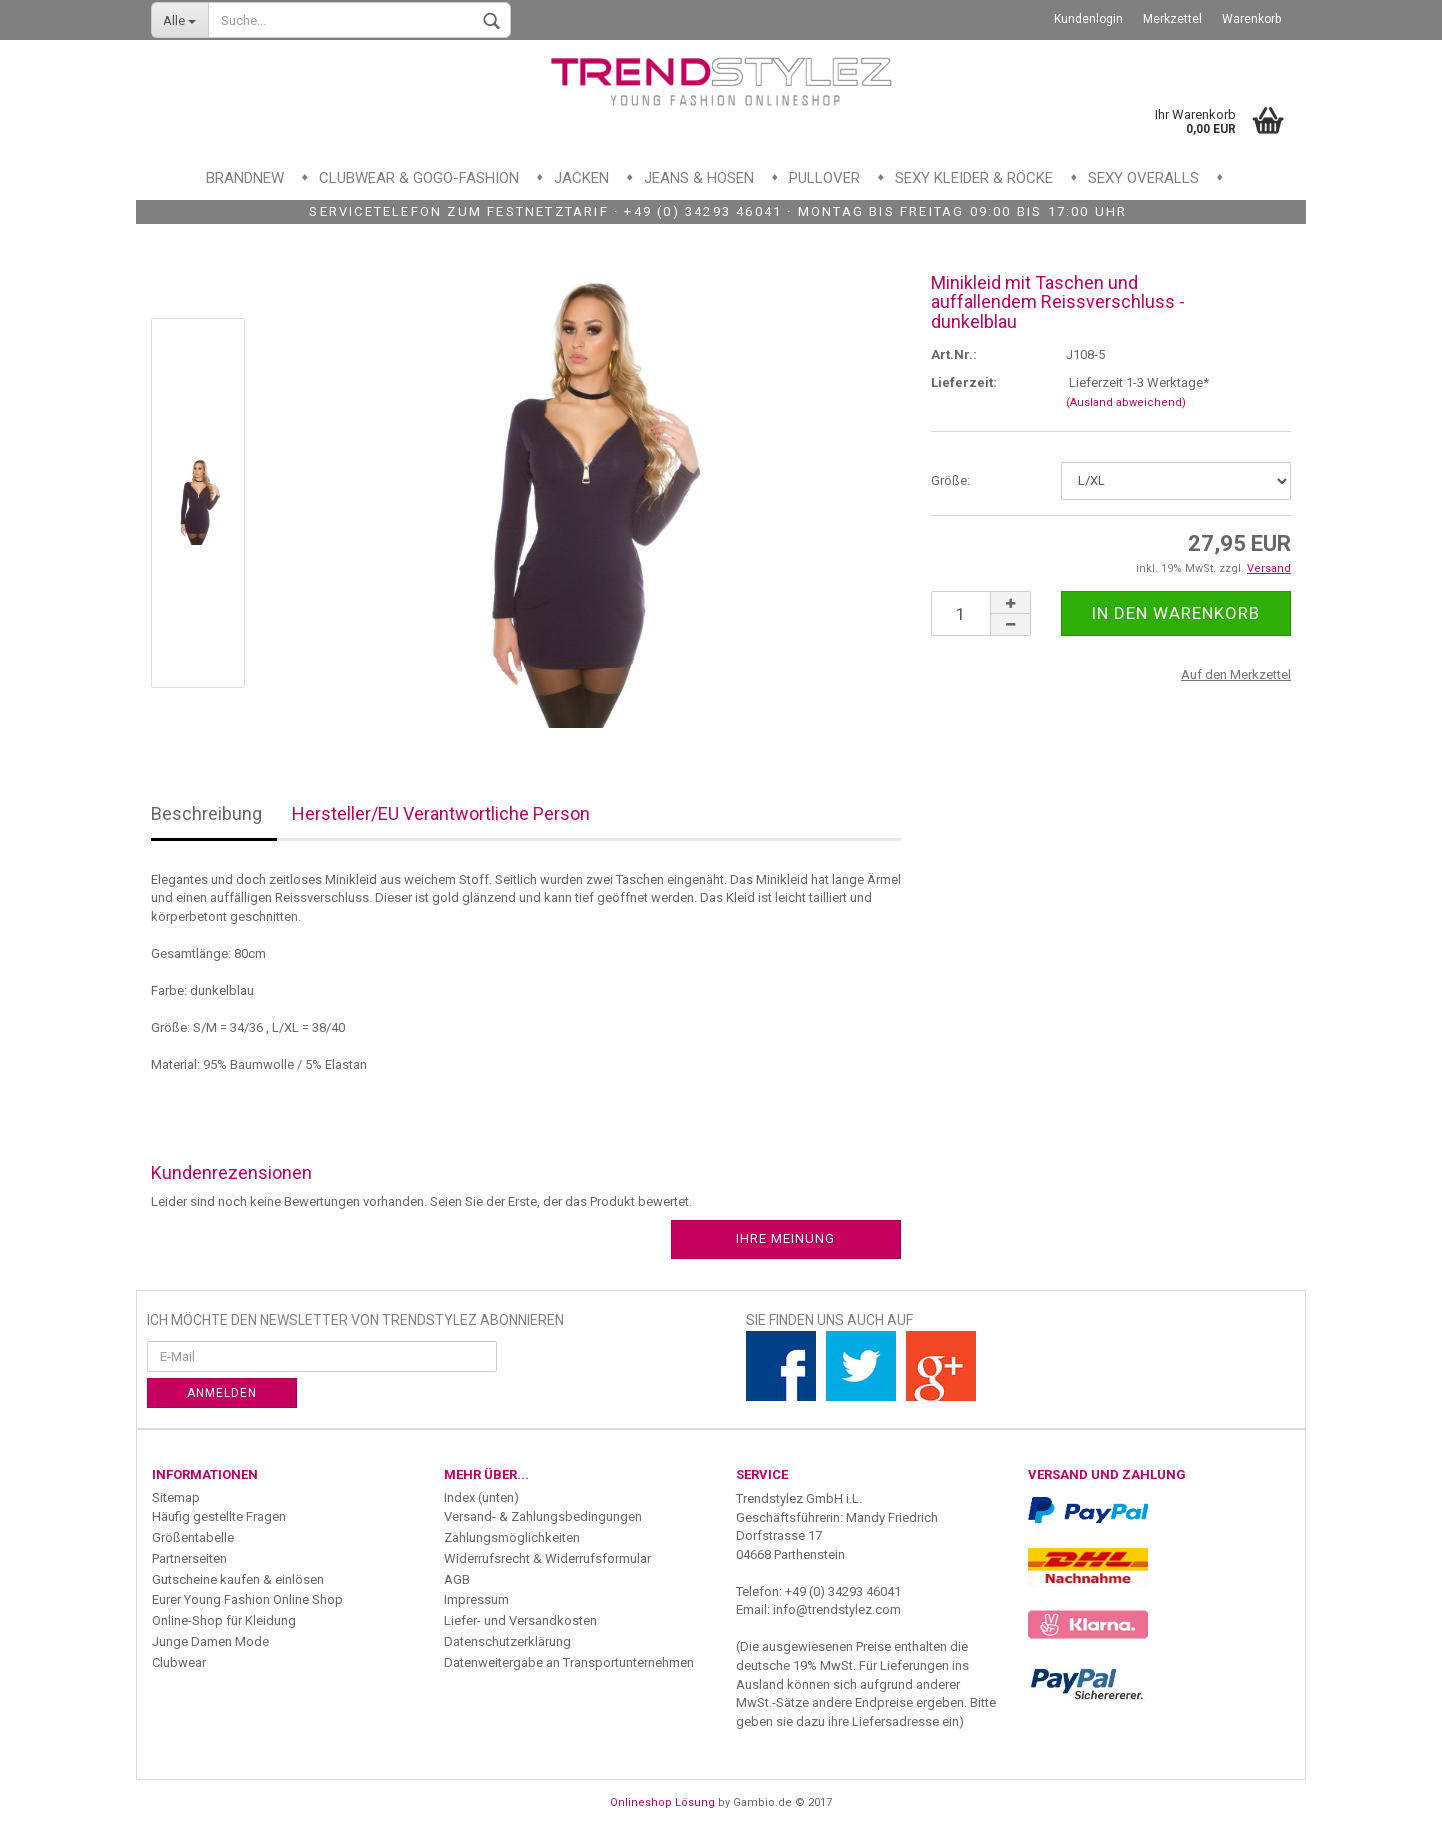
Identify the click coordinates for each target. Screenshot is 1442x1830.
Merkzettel (1172, 19)
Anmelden (222, 1393)
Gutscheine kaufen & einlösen (238, 1579)
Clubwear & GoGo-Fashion (419, 178)
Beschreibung (206, 813)
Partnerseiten (189, 1558)
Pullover (824, 178)
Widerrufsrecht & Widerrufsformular (547, 1558)
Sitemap (176, 1497)
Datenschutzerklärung (507, 1641)
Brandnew (245, 178)
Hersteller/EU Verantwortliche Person (441, 813)
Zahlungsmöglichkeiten (512, 1537)
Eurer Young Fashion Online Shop (247, 1599)
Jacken (581, 178)
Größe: (950, 480)
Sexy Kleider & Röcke (974, 178)
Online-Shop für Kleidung (224, 1620)
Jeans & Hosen (699, 178)
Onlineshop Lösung (662, 1802)
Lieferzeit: (964, 382)
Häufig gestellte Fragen (219, 1516)
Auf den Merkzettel (1236, 674)
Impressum (476, 1599)
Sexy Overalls (1143, 178)
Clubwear (179, 1662)
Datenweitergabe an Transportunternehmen (569, 1662)
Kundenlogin (1088, 19)
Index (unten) (481, 1497)
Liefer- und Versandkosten (520, 1620)
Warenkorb (1251, 19)
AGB (457, 1579)
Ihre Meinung (785, 1238)
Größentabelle (193, 1537)
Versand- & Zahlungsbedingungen (543, 1516)
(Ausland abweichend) (1126, 402)
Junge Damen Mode (210, 1641)
